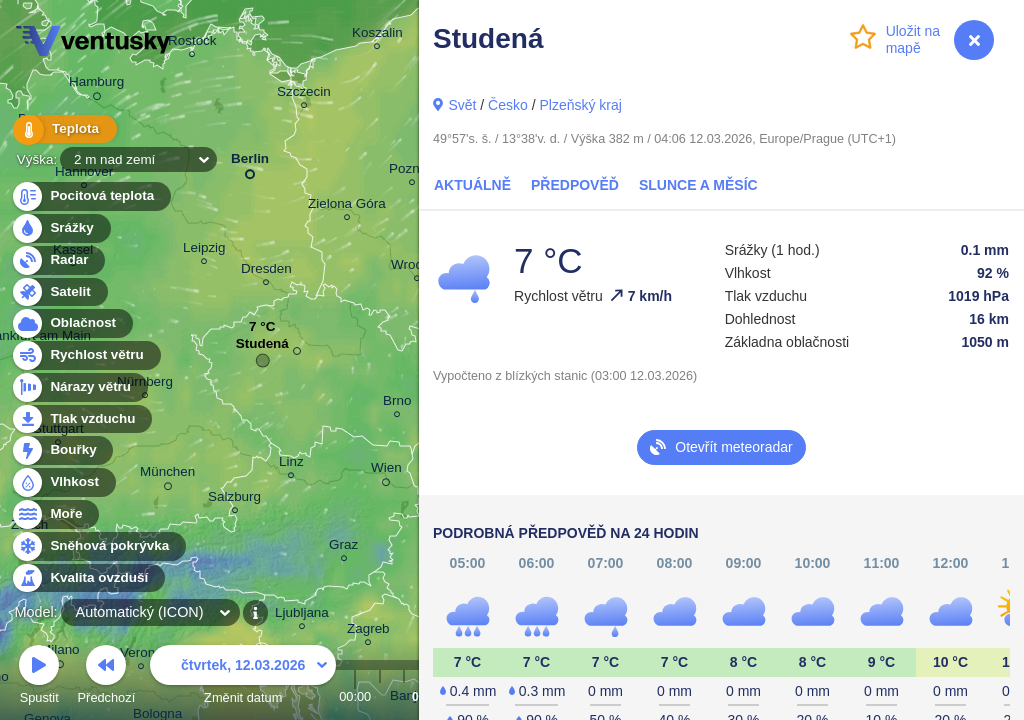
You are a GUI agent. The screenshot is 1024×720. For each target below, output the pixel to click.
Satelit (59, 292)
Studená (262, 348)
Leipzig (204, 250)
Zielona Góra (347, 206)
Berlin (250, 162)
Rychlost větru (85, 355)
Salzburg (234, 499)
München (167, 475)
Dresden (266, 271)
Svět (462, 105)
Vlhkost (63, 482)
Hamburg (96, 85)
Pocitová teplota (90, 196)
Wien (386, 471)
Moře (55, 514)
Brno (397, 403)
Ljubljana (302, 615)
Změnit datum (243, 677)
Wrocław (416, 267)
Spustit (39, 677)
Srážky (60, 228)
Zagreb (368, 631)
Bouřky (62, 450)
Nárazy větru (79, 387)
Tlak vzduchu (81, 419)
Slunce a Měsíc (698, 185)
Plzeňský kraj (580, 105)
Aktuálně (472, 185)
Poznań (412, 171)
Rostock (192, 43)
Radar (58, 260)
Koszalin (377, 35)
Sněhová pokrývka (98, 546)
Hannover (84, 174)
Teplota (62, 129)
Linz (291, 464)
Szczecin (304, 94)
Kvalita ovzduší (87, 578)
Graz (343, 547)
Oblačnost (71, 323)
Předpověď (575, 185)
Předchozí (107, 677)
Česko (508, 105)
